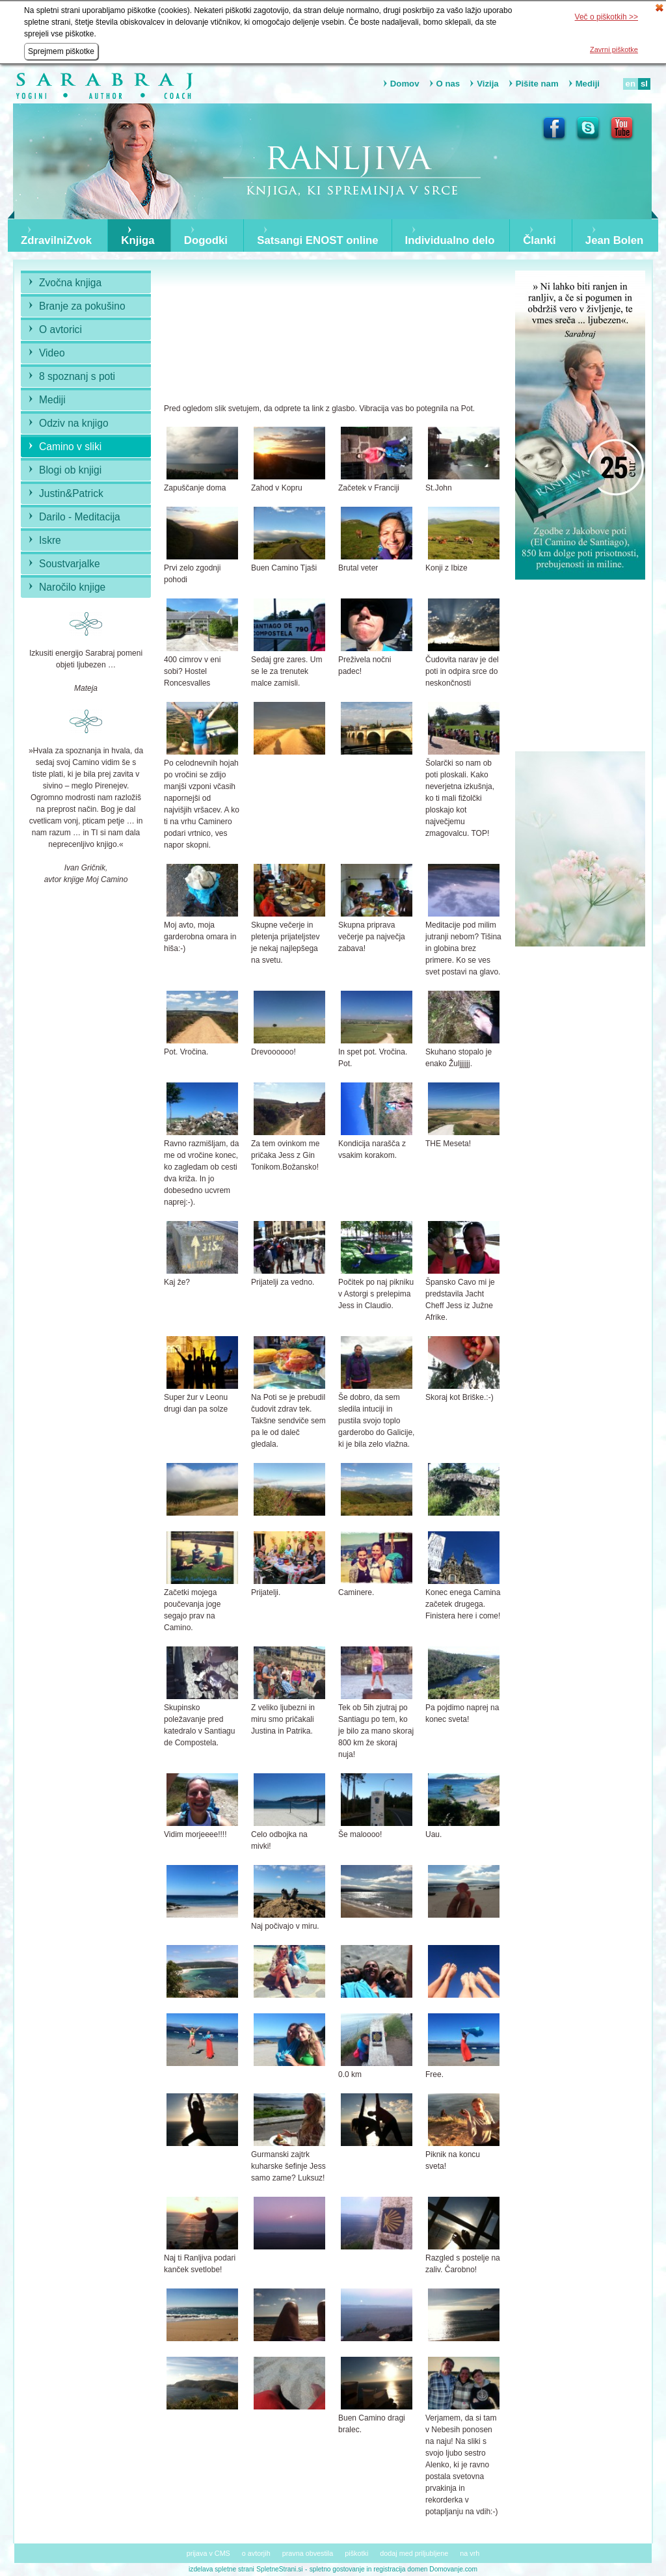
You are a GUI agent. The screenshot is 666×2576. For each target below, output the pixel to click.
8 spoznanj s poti (77, 376)
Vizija (487, 83)
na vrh (469, 2553)
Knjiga (137, 241)
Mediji (588, 83)
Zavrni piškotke (614, 49)
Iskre (50, 540)
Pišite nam (537, 83)
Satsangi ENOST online (318, 241)
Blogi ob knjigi (70, 470)
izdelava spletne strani (221, 2569)
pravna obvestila (308, 2553)
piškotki (356, 2553)
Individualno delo (450, 241)
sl (644, 83)
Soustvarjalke (69, 563)
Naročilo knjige (72, 587)
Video (52, 352)
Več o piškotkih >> (606, 16)
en (630, 83)
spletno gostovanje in (342, 2569)
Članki (539, 241)
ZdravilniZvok (56, 241)
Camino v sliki (70, 446)
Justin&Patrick (71, 493)
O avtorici (60, 329)
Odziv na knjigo (74, 423)
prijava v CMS (208, 2553)
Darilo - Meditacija (79, 516)
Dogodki (206, 241)
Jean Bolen (614, 241)
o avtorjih (256, 2553)
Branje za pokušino (82, 306)
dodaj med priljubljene (414, 2553)
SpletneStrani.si (279, 2569)
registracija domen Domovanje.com (425, 2569)
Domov (405, 83)
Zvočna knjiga (70, 282)
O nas (448, 83)
